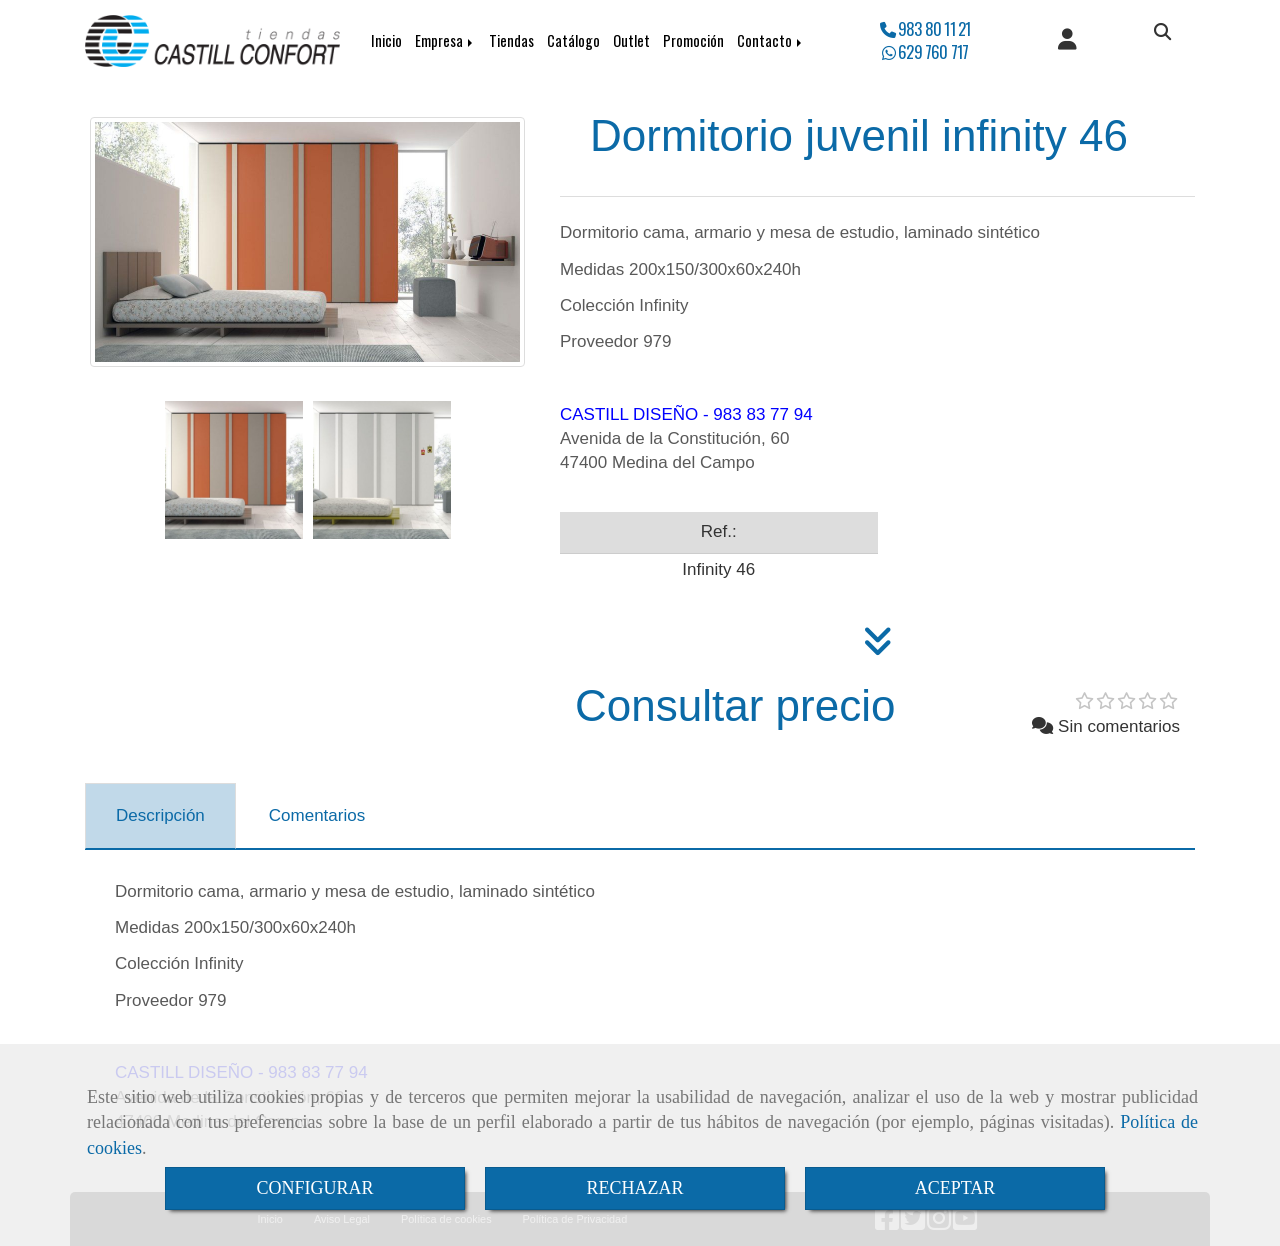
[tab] (160, 816)
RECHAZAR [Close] (634, 1188)
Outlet (631, 40)
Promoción (693, 40)
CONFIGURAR (314, 1188)
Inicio (386, 40)
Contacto (771, 40)
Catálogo (573, 40)
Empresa (445, 40)
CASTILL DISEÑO (629, 414)
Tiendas (511, 40)
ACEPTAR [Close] (955, 1188)
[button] (1067, 41)
